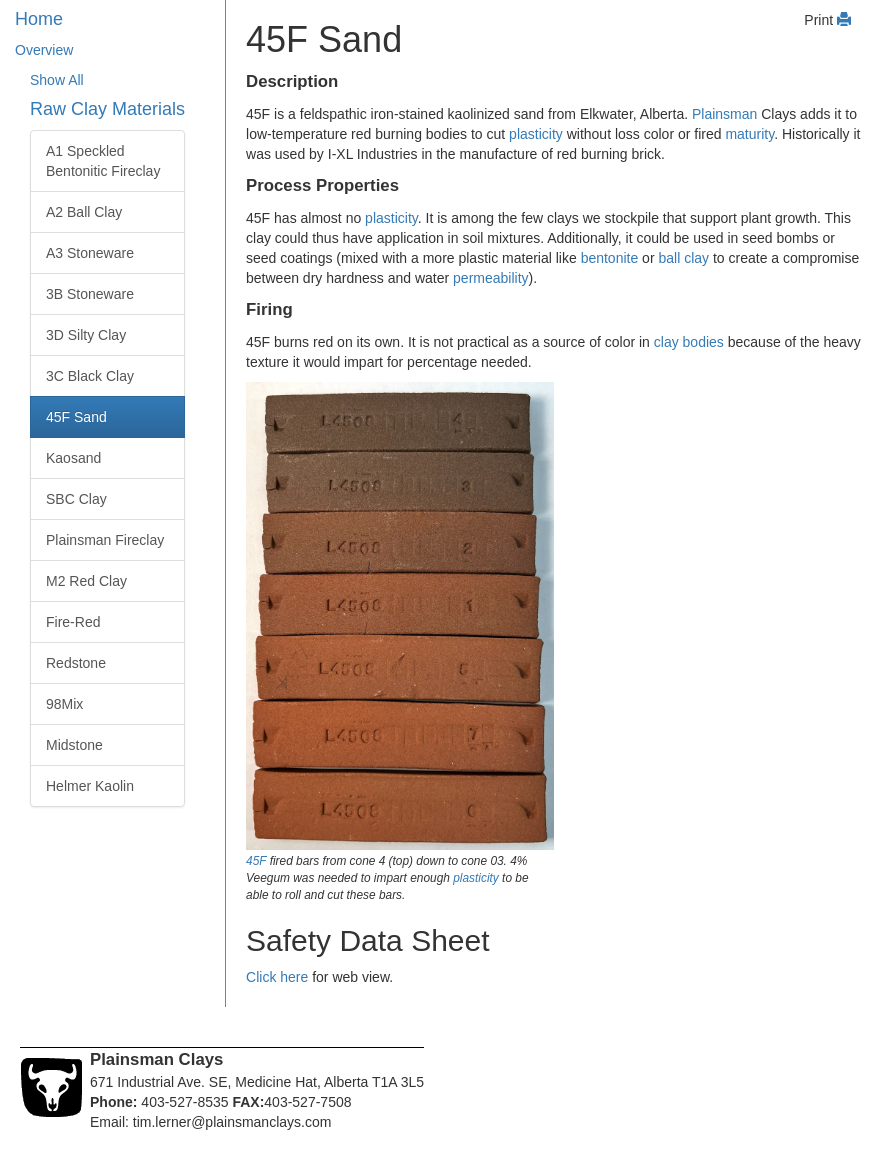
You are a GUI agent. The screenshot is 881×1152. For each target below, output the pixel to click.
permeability (490, 278)
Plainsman (724, 114)
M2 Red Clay (86, 581)
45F (256, 861)
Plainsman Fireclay (105, 540)
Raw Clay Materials (107, 109)
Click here (277, 977)
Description (292, 81)
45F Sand (76, 417)
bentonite (610, 258)
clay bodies (689, 342)
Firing (269, 309)
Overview (44, 50)
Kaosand (73, 458)
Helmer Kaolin (90, 786)
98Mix (64, 704)
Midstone (74, 745)
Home (39, 19)
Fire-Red (73, 622)
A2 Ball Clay (84, 212)
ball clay (683, 258)
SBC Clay (76, 499)
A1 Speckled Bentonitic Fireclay (103, 161)
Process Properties (322, 185)
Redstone (76, 663)
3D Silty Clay (86, 335)
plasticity (536, 134)
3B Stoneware (90, 294)
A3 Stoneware (90, 253)
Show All (57, 80)
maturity (749, 134)
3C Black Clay (90, 376)
